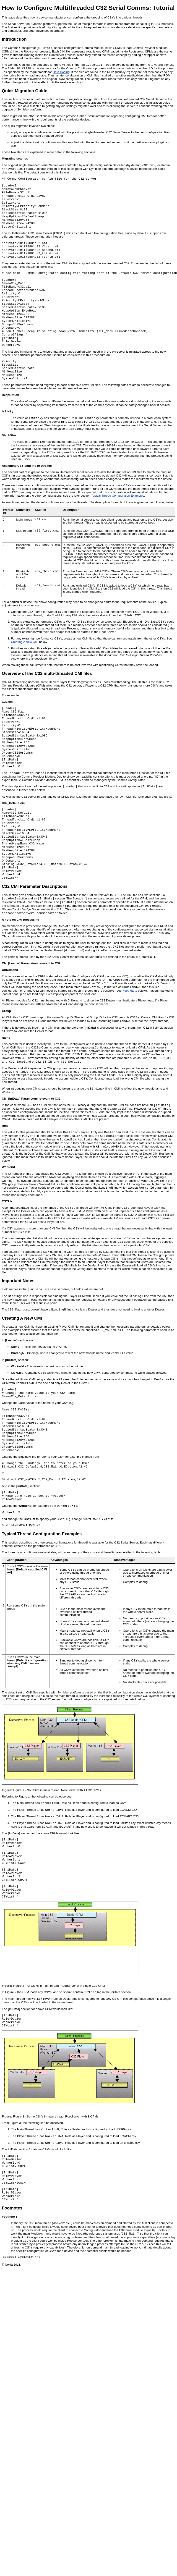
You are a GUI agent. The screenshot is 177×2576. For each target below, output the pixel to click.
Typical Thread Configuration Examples (117, 533)
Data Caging (61, 73)
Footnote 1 (129, 1060)
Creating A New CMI (24, 679)
